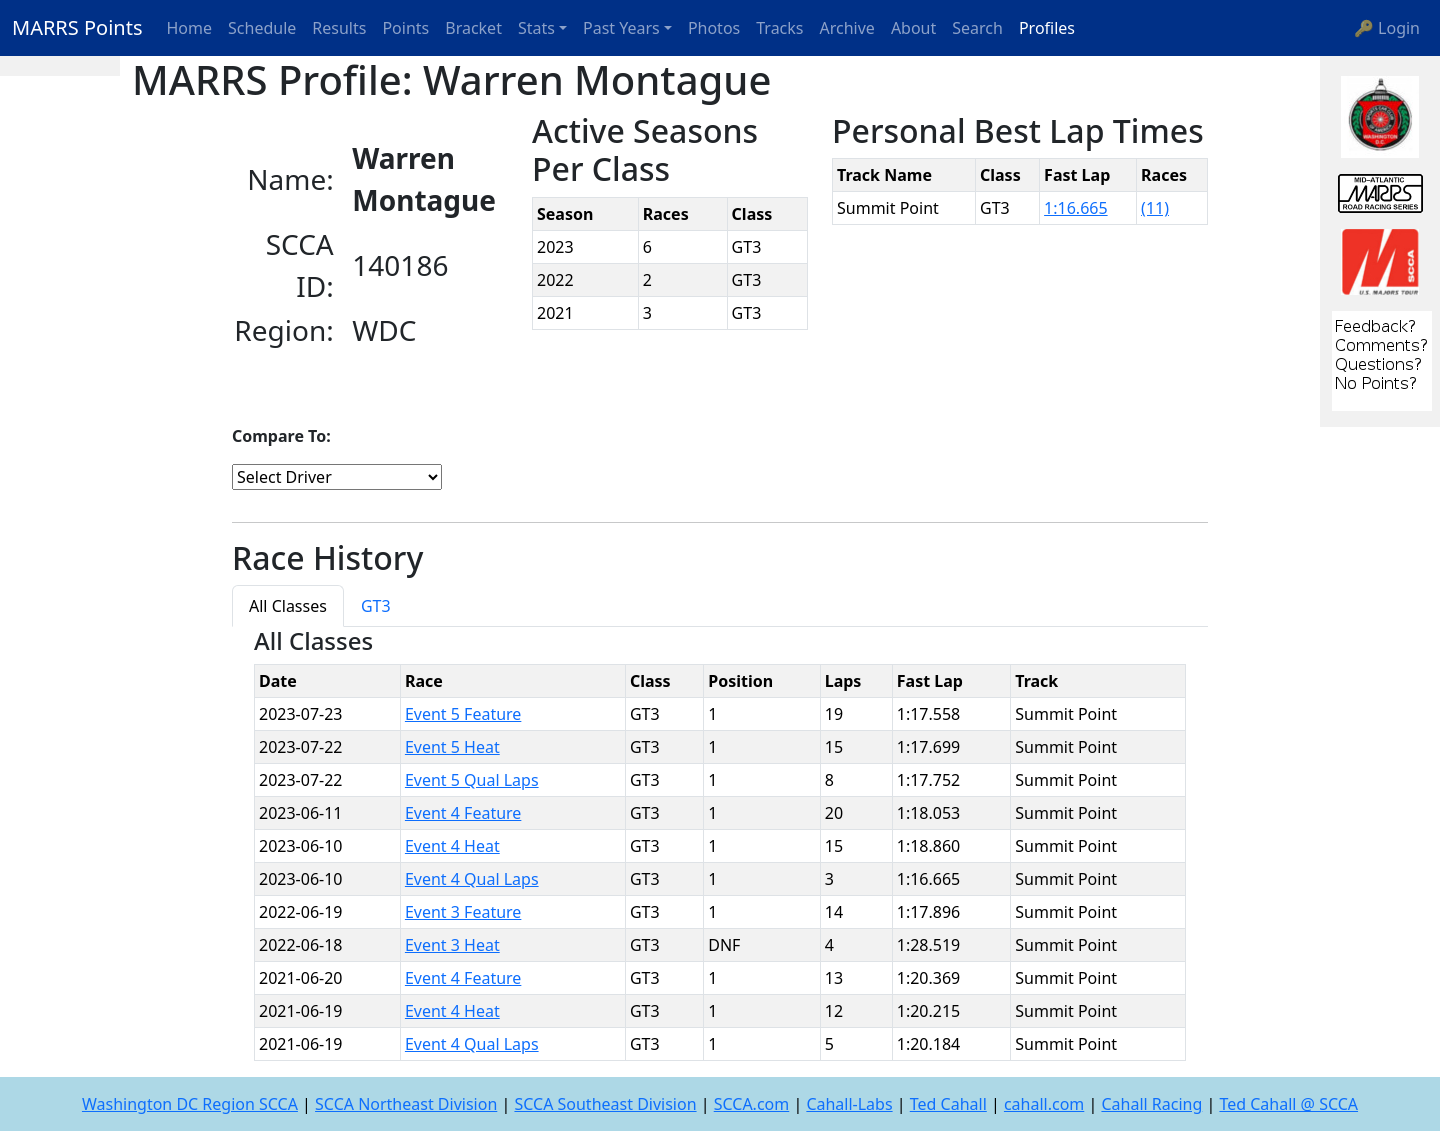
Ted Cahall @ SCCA (1288, 1104)
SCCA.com (752, 1104)
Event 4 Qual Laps (472, 879)
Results (339, 28)
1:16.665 (1076, 208)
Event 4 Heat (452, 846)
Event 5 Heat (452, 747)
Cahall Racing (1151, 1104)
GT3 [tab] (376, 606)
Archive (847, 28)
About (913, 28)
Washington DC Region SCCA (190, 1104)
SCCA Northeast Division (406, 1104)
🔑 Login (1387, 28)
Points (405, 28)
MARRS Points (77, 27)
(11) (1155, 208)
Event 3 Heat (452, 945)
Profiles (1047, 28)
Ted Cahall (948, 1104)
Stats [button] (536, 28)
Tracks (779, 28)
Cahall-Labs (849, 1104)
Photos (714, 28)
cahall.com (1044, 1104)
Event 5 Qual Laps (472, 780)
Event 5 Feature (463, 714)
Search (977, 28)
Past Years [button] (621, 28)
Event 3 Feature (463, 912)
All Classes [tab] (288, 606)
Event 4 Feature (463, 813)
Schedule (262, 28)
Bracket (473, 28)
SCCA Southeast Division (605, 1104)
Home (190, 28)
